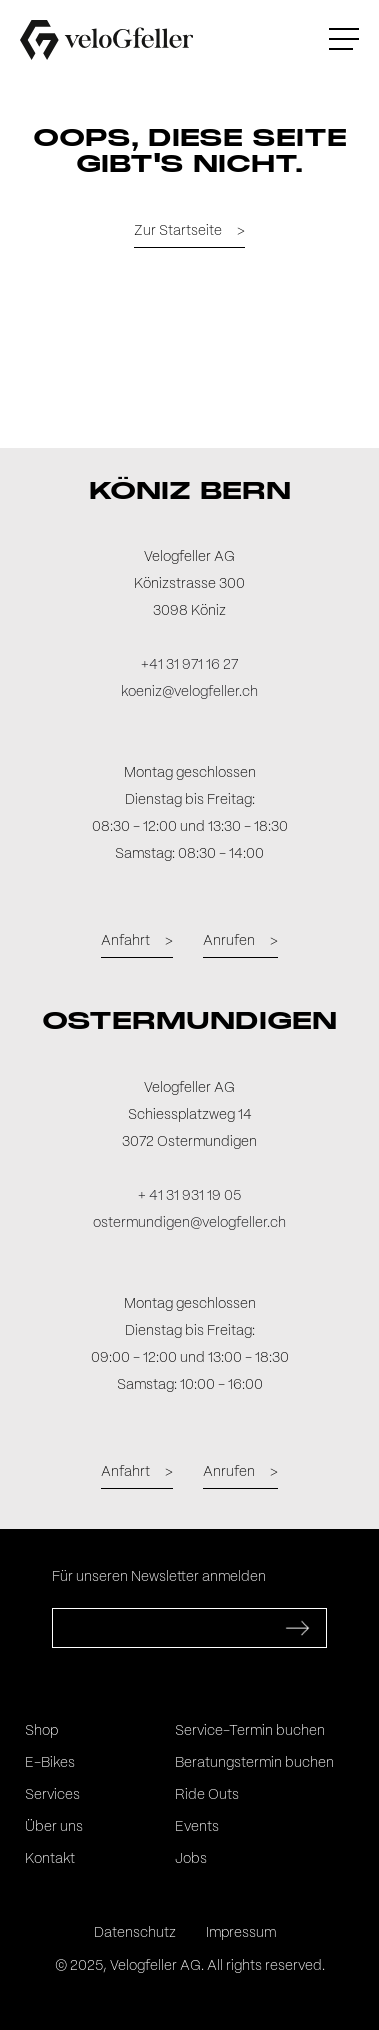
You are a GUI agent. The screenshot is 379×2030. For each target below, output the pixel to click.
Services (52, 1795)
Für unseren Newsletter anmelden (159, 1577)
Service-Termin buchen (250, 1731)
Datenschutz (135, 1933)
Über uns (54, 1827)
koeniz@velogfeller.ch (189, 692)
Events (197, 1827)
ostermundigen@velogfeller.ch (189, 1223)
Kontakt (50, 1859)
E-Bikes (50, 1763)
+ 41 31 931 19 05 (189, 1196)
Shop (41, 1731)
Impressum (241, 1933)
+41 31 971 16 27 (189, 665)
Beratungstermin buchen (254, 1763)
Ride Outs (207, 1795)
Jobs (191, 1859)
